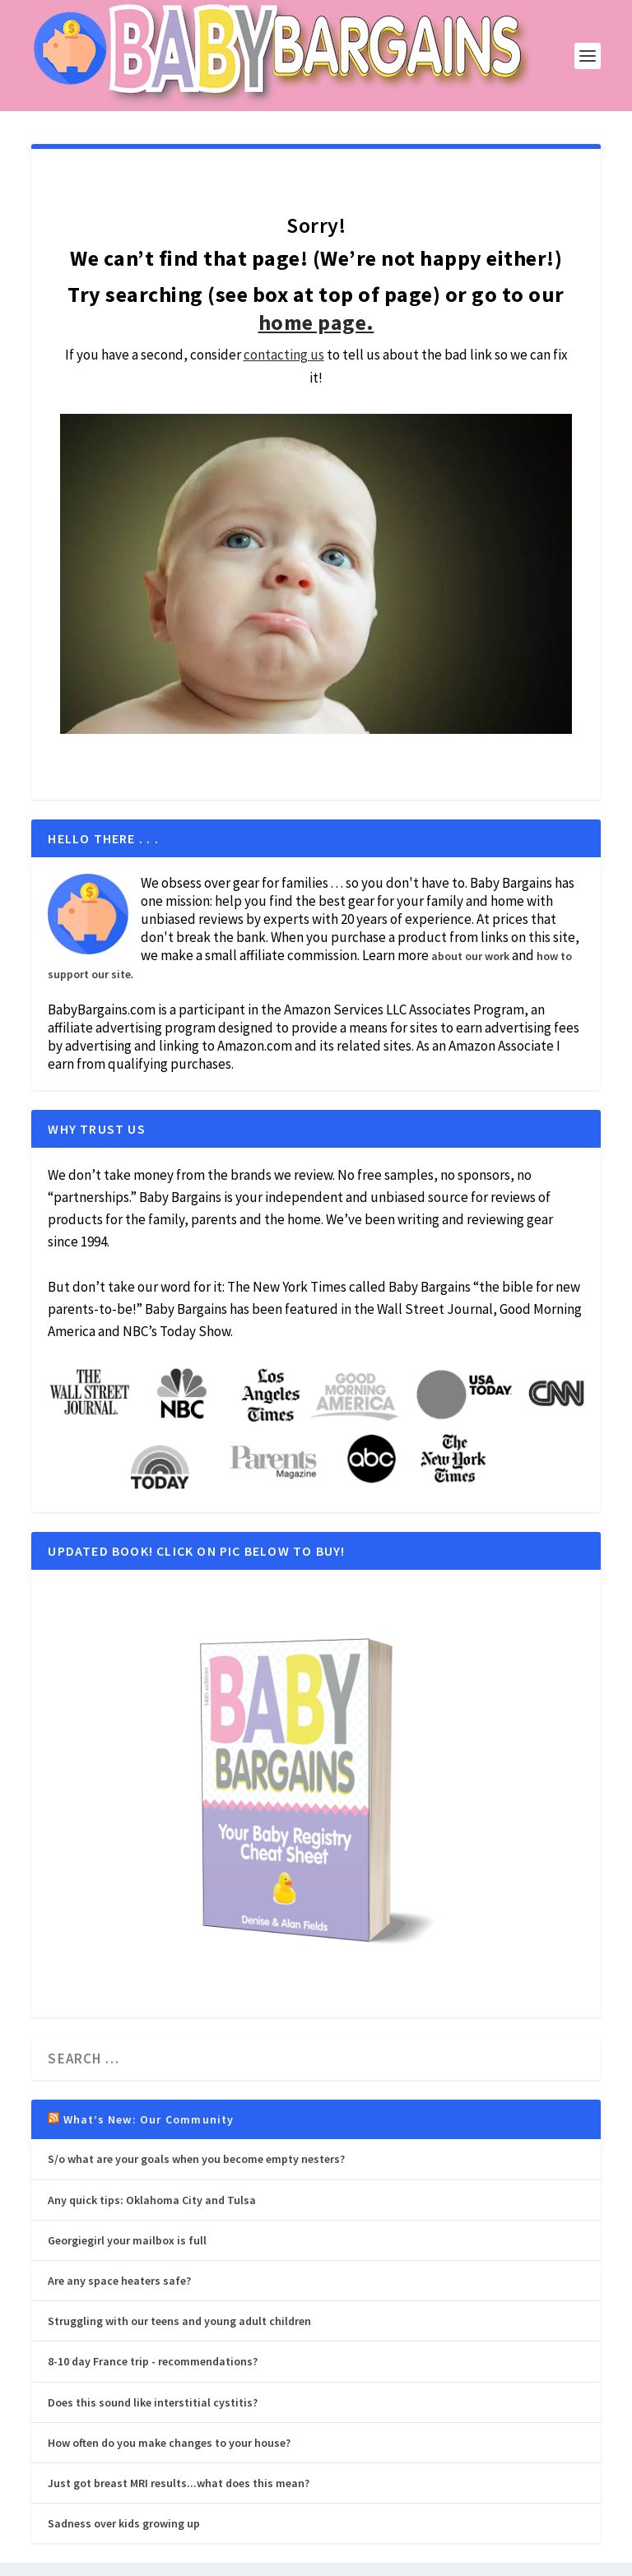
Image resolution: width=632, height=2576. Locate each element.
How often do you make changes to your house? (169, 2442)
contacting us (284, 355)
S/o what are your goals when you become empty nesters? (196, 2158)
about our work (470, 956)
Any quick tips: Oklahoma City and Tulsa (152, 2200)
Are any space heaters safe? (119, 2280)
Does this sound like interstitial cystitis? (153, 2402)
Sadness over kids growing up (124, 2523)
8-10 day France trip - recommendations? (153, 2361)
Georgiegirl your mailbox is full (127, 2240)
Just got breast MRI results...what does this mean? (178, 2483)
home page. (316, 322)
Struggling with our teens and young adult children (179, 2321)
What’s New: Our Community (149, 2119)
